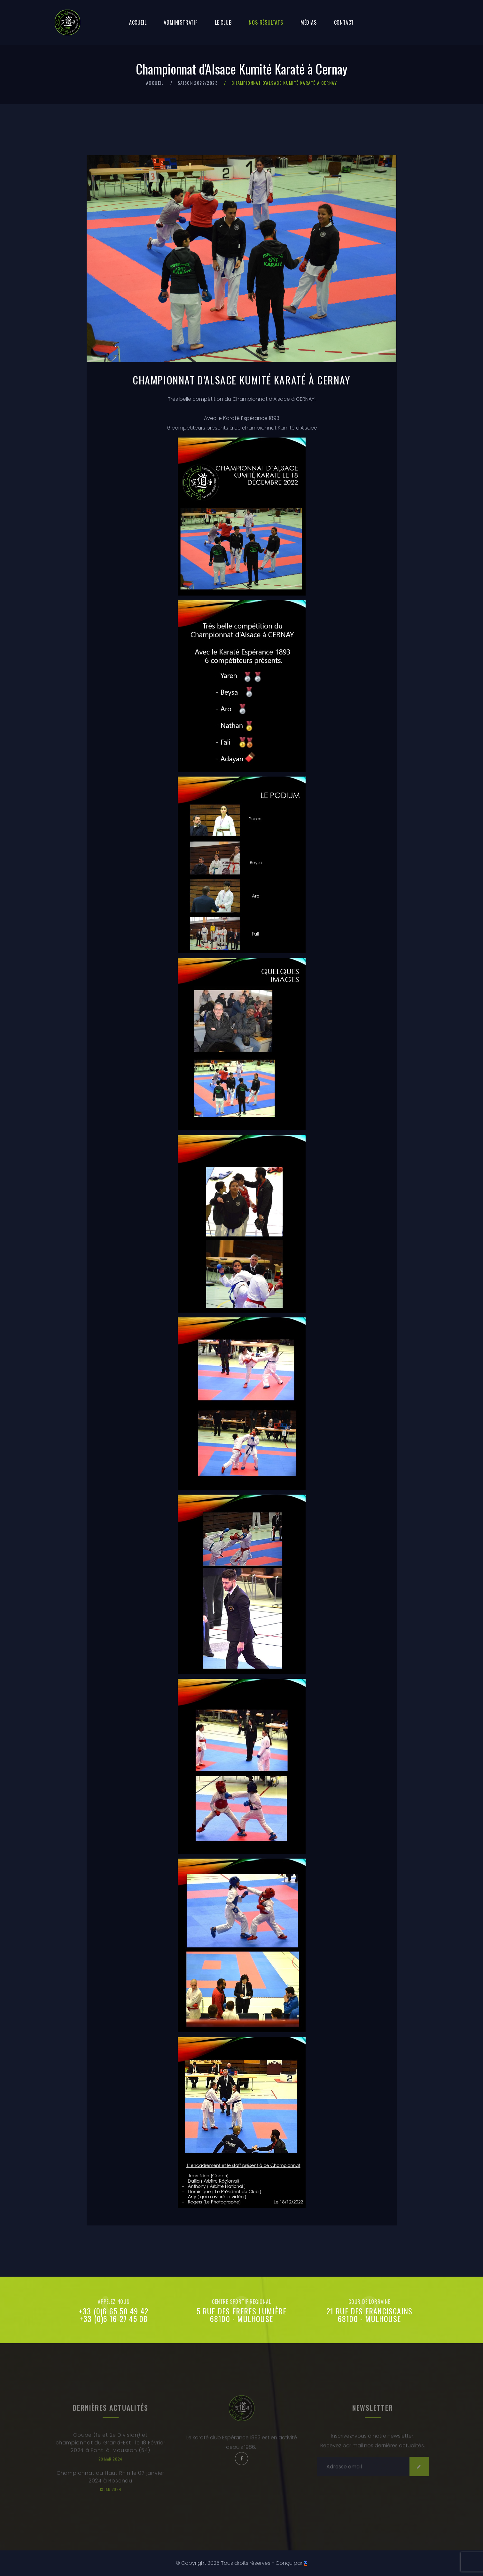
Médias (308, 22)
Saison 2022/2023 (198, 82)
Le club (223, 22)
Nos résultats (266, 22)
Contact (344, 22)
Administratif (180, 22)
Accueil (138, 22)
